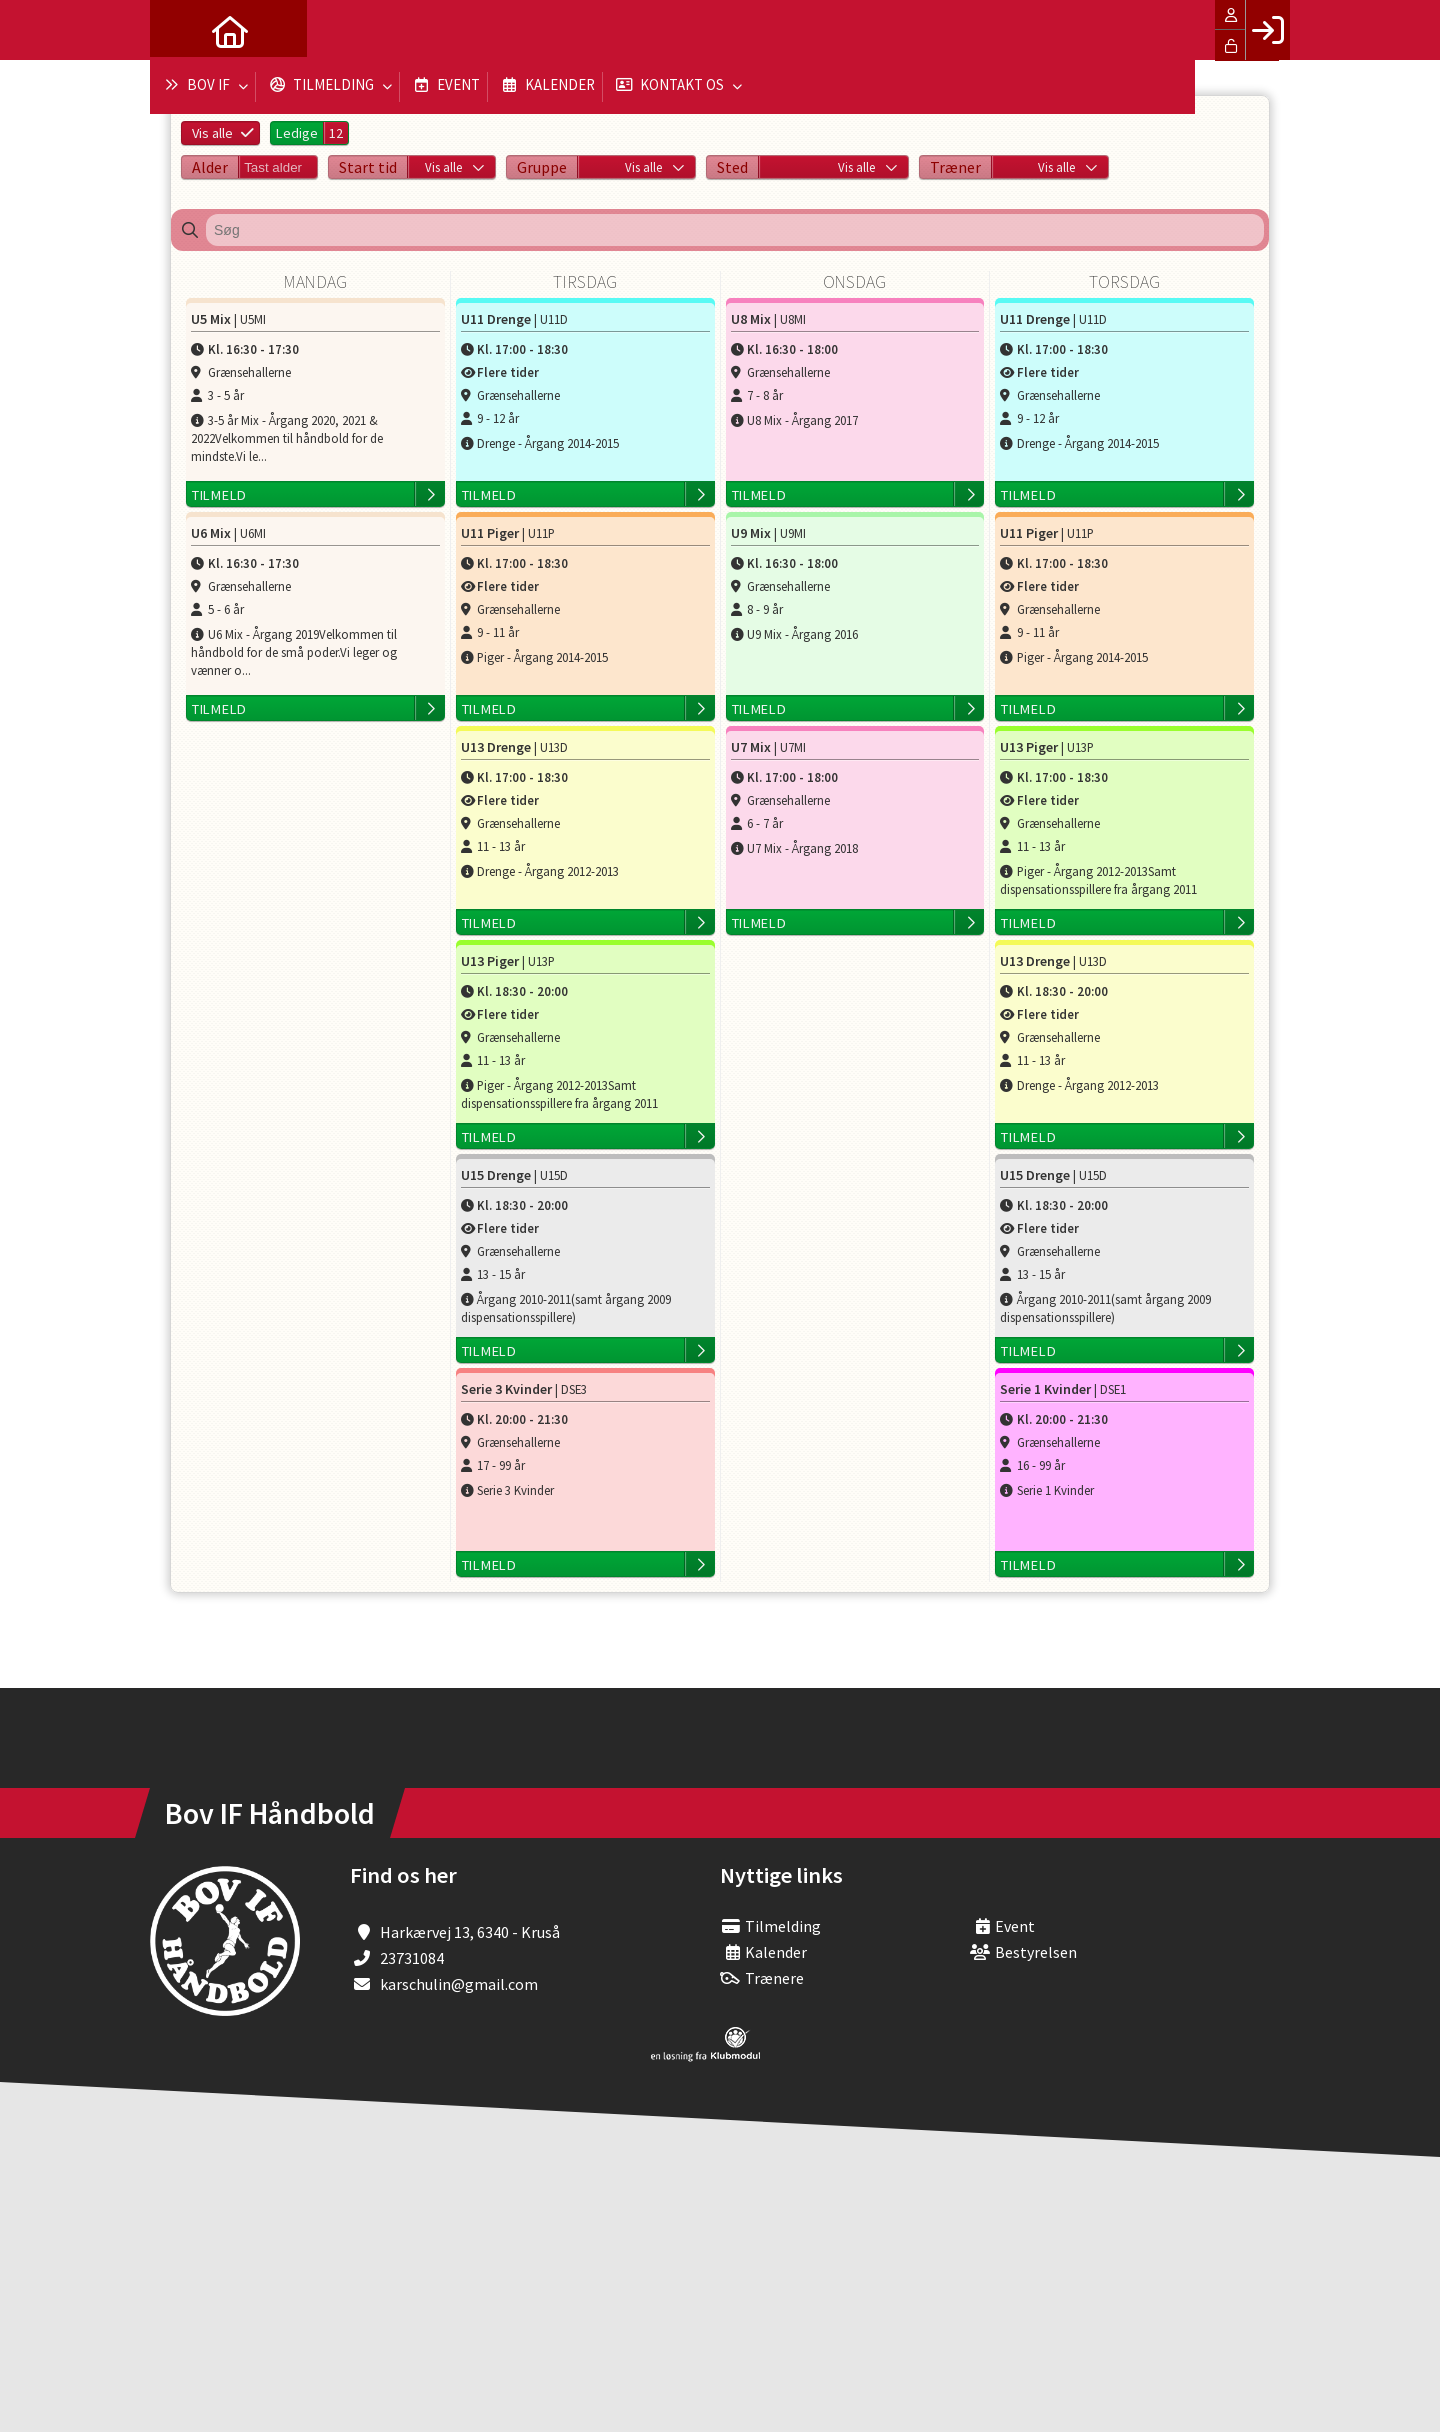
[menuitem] (180, 30)
